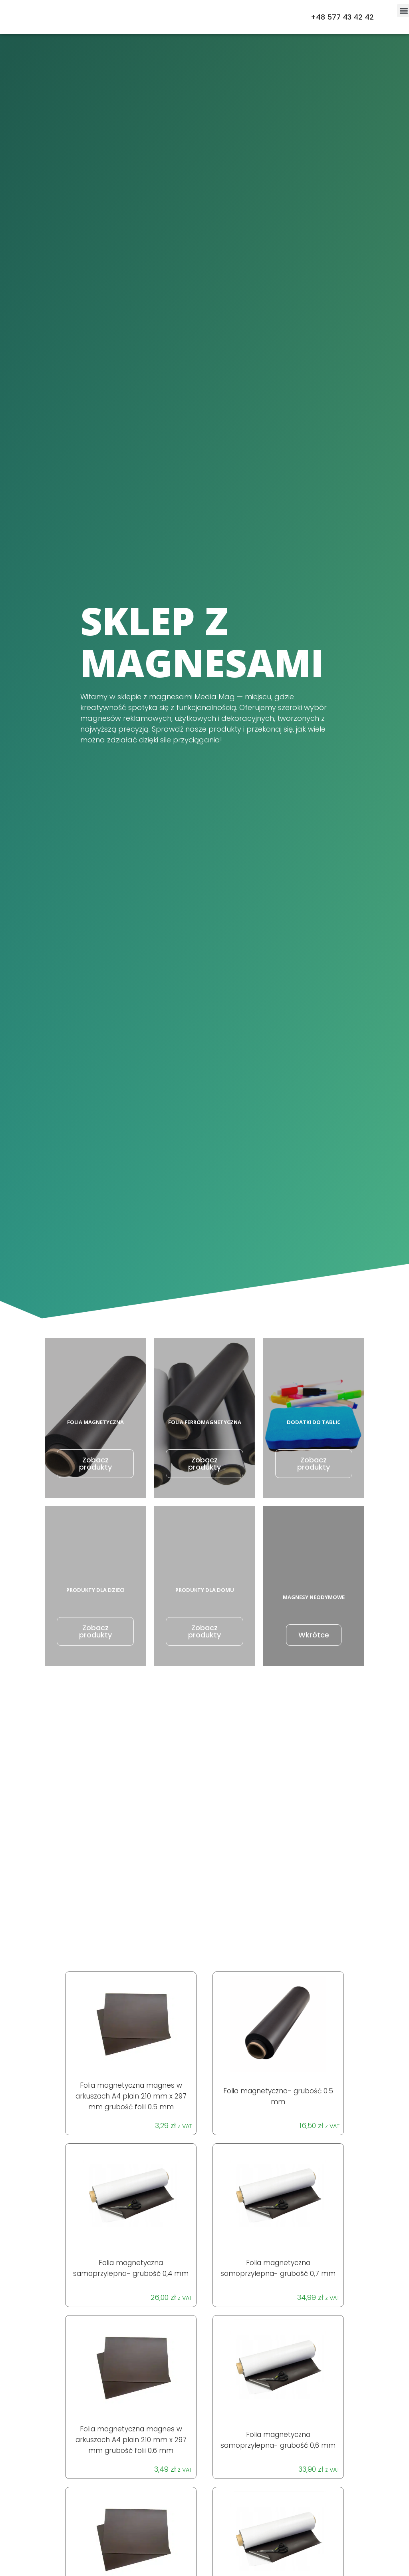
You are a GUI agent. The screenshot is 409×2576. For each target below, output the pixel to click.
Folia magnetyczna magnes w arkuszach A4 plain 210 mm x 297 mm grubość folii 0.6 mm (131, 2439)
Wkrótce (313, 1635)
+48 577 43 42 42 (342, 17)
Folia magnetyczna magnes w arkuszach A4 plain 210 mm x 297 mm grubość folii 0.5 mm (131, 2096)
